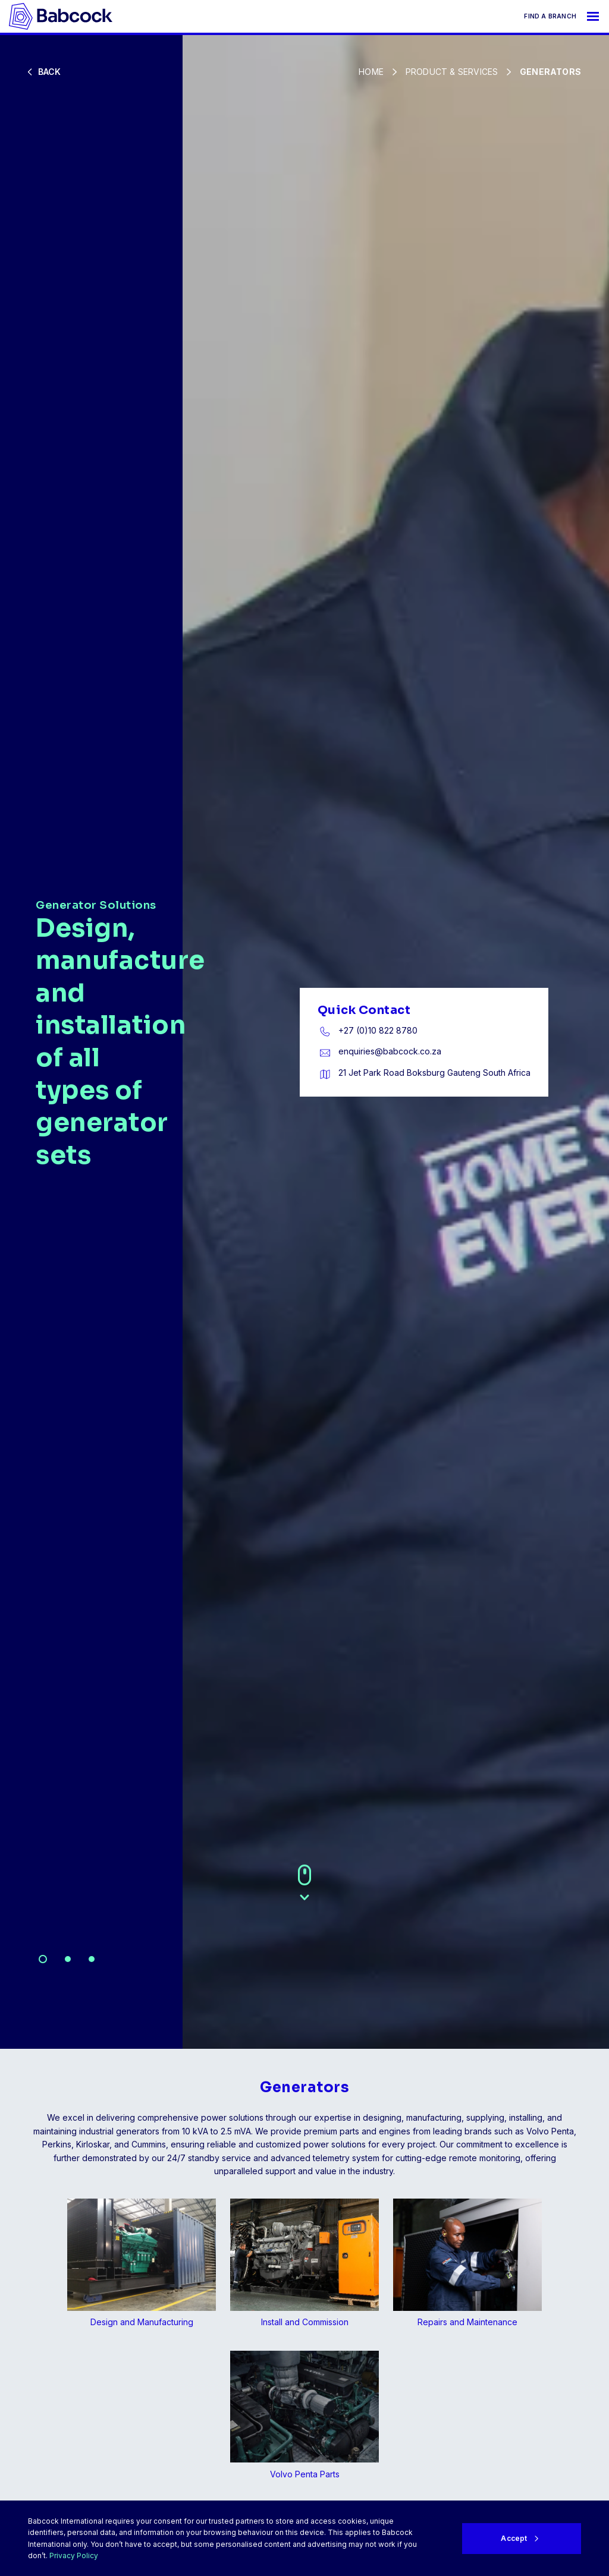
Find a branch (550, 16)
